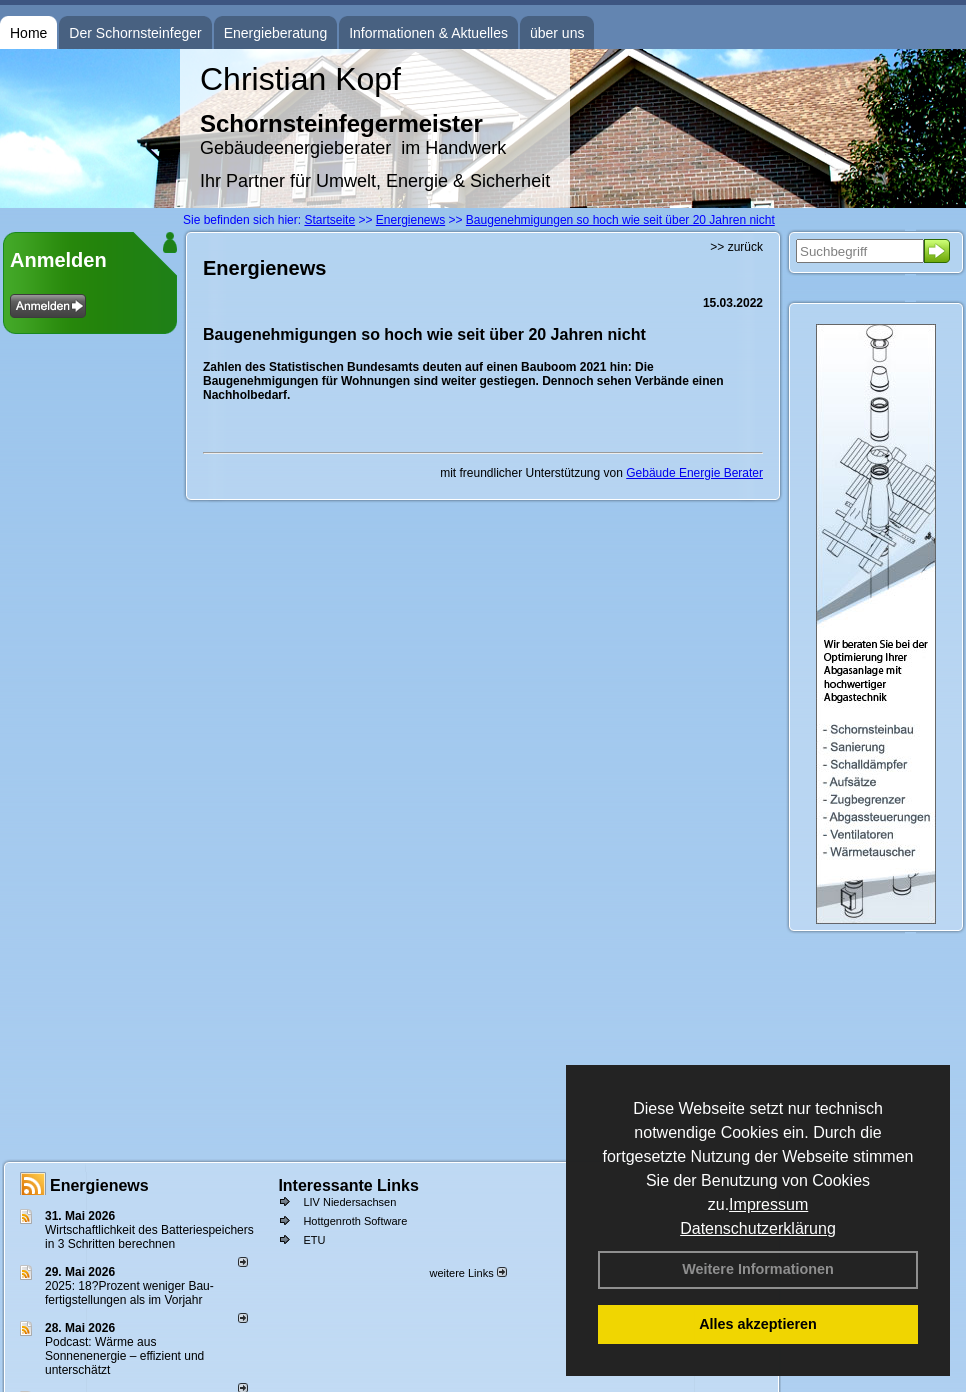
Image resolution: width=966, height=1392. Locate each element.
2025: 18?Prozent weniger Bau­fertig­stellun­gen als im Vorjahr (129, 1293)
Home (28, 33)
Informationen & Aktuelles (428, 33)
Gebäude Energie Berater (694, 473)
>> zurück (736, 247)
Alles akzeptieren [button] (758, 1324)
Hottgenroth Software (355, 1221)
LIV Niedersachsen (349, 1202)
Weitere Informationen (758, 1269)
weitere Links (467, 1273)
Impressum (768, 1204)
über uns (557, 33)
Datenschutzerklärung (758, 1228)
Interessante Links (348, 1185)
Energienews (99, 1185)
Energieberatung (276, 33)
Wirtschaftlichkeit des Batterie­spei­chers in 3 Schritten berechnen (149, 1237)
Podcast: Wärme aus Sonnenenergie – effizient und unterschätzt (124, 1356)
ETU (314, 1240)
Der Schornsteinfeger (135, 33)
